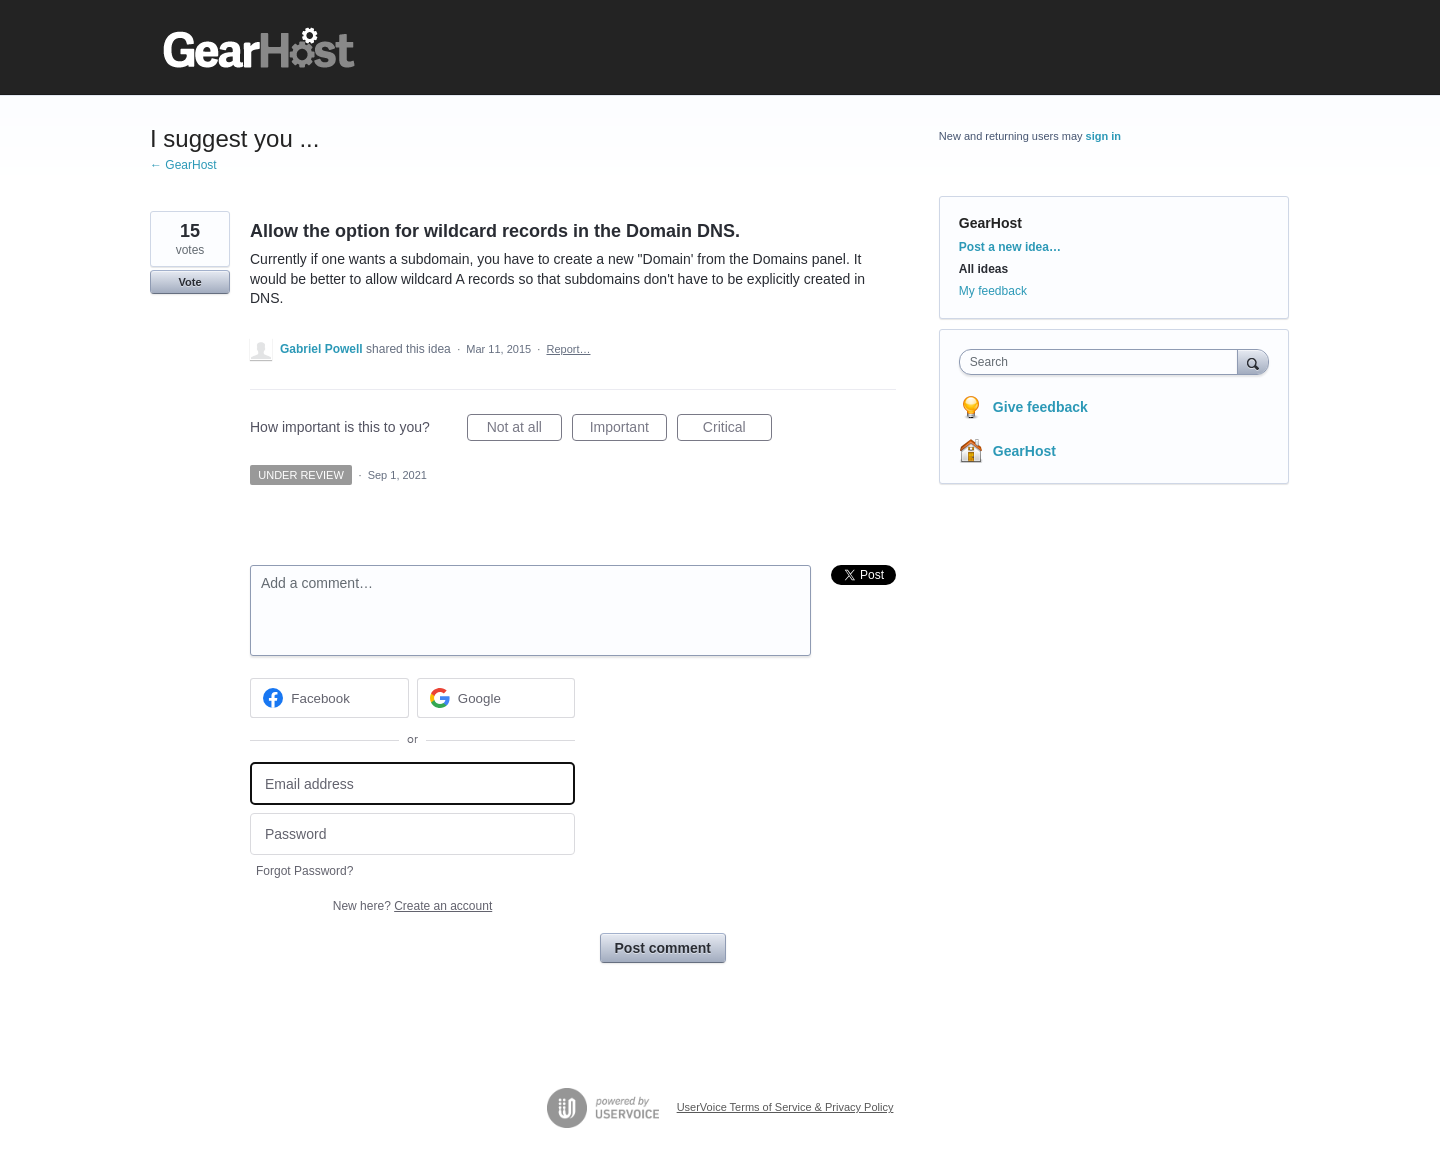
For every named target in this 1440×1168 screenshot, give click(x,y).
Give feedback (1040, 407)
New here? (412, 906)
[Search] (1253, 361)
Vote (189, 282)
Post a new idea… (1010, 247)
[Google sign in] (496, 698)
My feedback (993, 291)
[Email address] (412, 783)
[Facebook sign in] (329, 698)
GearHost (990, 223)
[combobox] (1103, 362)
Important (628, 430)
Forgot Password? (304, 871)
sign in (1103, 136)
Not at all (524, 430)
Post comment (663, 948)
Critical (737, 430)
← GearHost (183, 165)
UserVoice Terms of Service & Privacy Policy (785, 1107)
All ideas (983, 269)
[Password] (412, 834)
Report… (568, 349)
